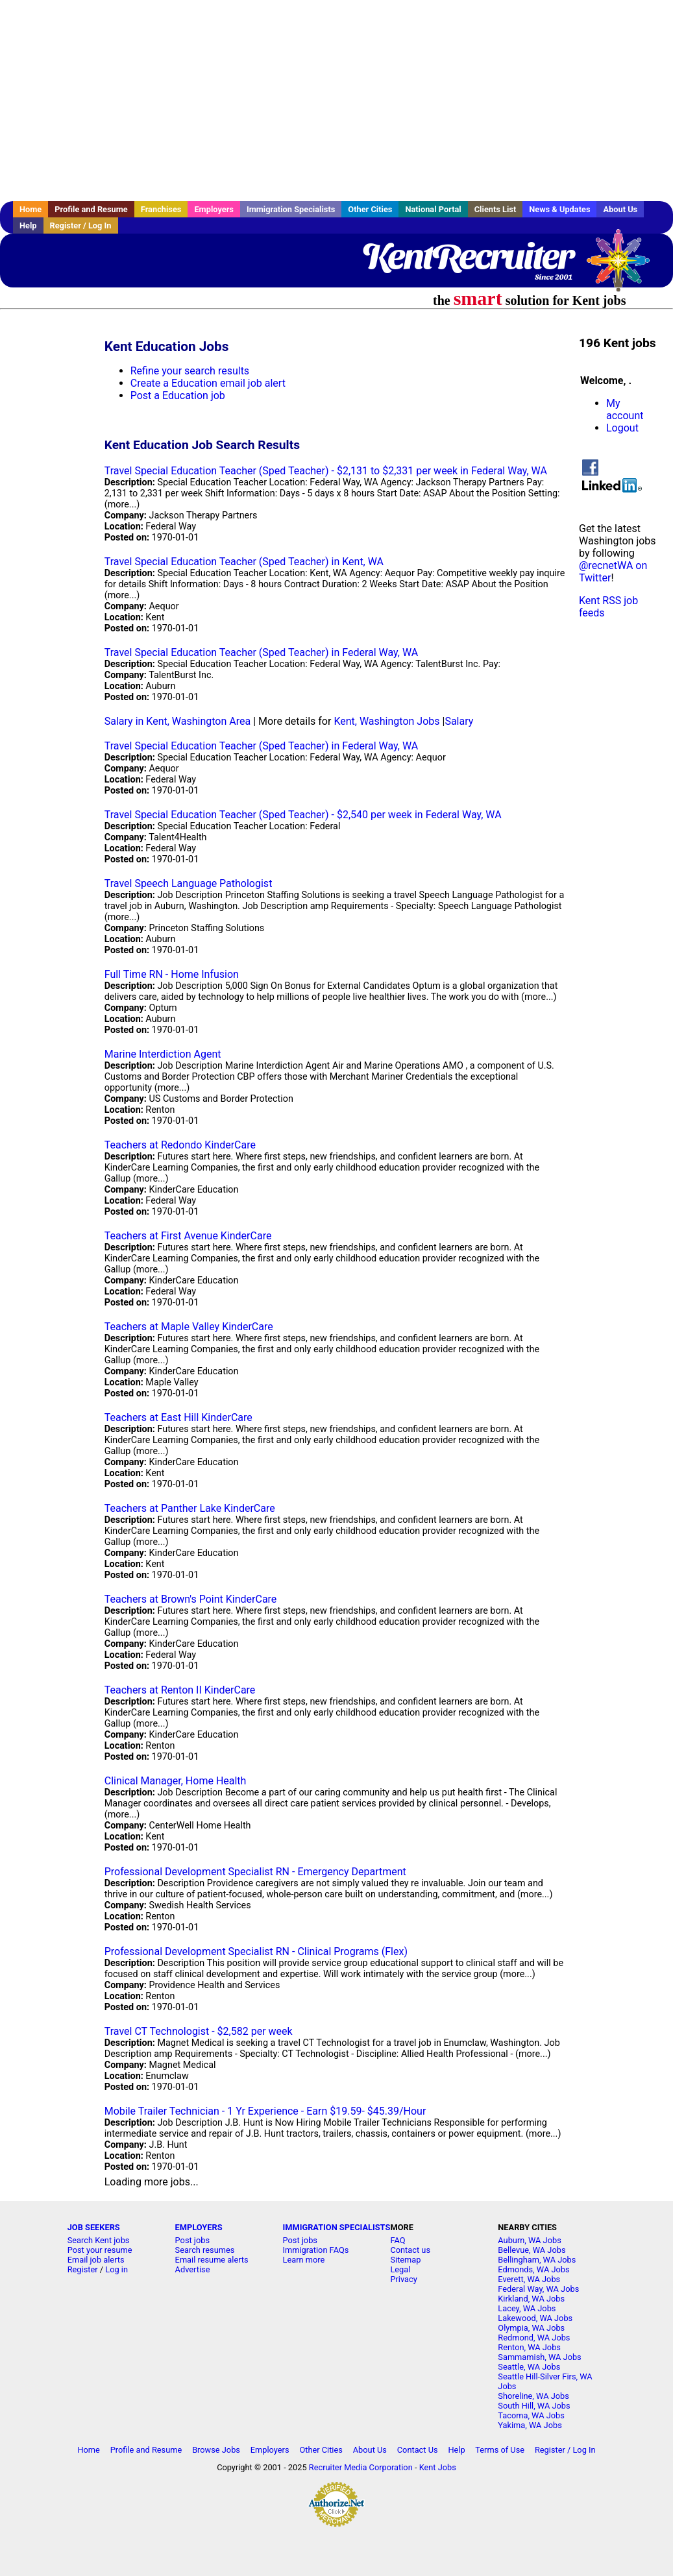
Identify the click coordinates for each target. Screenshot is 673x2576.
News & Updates (559, 209)
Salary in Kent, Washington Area (177, 721)
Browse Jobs (216, 2450)
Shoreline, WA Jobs (533, 2396)
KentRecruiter (467, 256)
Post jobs (192, 2240)
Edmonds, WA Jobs (533, 2269)
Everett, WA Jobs (529, 2279)
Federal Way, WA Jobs (538, 2289)
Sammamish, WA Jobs (539, 2357)
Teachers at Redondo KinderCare (180, 1145)
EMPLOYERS (199, 2227)
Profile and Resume (91, 209)
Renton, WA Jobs (529, 2347)
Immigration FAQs (316, 2250)
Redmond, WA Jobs (534, 2337)
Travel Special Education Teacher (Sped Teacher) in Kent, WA (244, 561)
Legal (400, 2269)
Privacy (403, 2279)
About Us (620, 209)
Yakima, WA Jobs (529, 2425)
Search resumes (205, 2250)
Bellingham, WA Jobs (537, 2260)
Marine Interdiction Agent (162, 1054)
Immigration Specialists (291, 209)
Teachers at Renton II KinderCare (180, 1690)
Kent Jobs (437, 2467)
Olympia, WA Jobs (531, 2328)
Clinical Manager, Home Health (175, 1781)
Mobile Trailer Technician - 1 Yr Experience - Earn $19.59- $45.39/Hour (265, 2111)
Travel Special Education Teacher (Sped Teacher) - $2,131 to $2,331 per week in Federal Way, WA (325, 471)
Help (28, 225)
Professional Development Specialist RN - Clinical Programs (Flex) (256, 1951)
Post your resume (99, 2250)
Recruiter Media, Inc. (624, 267)
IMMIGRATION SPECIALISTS (337, 2227)
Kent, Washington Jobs (386, 721)
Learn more (304, 2260)
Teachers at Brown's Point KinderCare (190, 1599)
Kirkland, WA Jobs (531, 2298)
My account (624, 409)
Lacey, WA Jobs (527, 2308)
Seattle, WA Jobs (529, 2367)
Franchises (161, 209)
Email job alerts (96, 2260)
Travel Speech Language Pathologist (188, 883)
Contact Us (417, 2450)
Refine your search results (189, 371)
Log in (116, 2269)
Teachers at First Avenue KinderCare (188, 1236)
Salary (459, 721)
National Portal (433, 209)
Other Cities (370, 209)
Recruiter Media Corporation (361, 2467)
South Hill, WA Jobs (534, 2406)
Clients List (495, 209)
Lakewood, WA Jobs (535, 2318)
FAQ (397, 2240)
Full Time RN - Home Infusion (171, 974)
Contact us (410, 2250)
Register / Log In (81, 225)
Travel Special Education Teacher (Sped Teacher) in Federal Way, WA (261, 652)
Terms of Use (499, 2450)
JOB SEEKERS (93, 2227)
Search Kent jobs (98, 2240)
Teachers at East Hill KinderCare (178, 1417)
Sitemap (405, 2260)
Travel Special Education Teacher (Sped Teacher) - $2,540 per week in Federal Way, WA (303, 814)
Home (30, 209)
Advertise (192, 2269)
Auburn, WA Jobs (529, 2240)
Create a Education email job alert (208, 383)
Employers (214, 209)
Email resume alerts (212, 2260)
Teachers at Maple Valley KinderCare (188, 1326)
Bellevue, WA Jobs (531, 2250)
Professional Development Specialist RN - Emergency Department (255, 1871)
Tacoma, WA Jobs (531, 2415)
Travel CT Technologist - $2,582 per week (198, 2031)
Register (82, 2269)
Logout (622, 428)
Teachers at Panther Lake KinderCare (189, 1508)
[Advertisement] (336, 100)
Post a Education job (177, 395)
